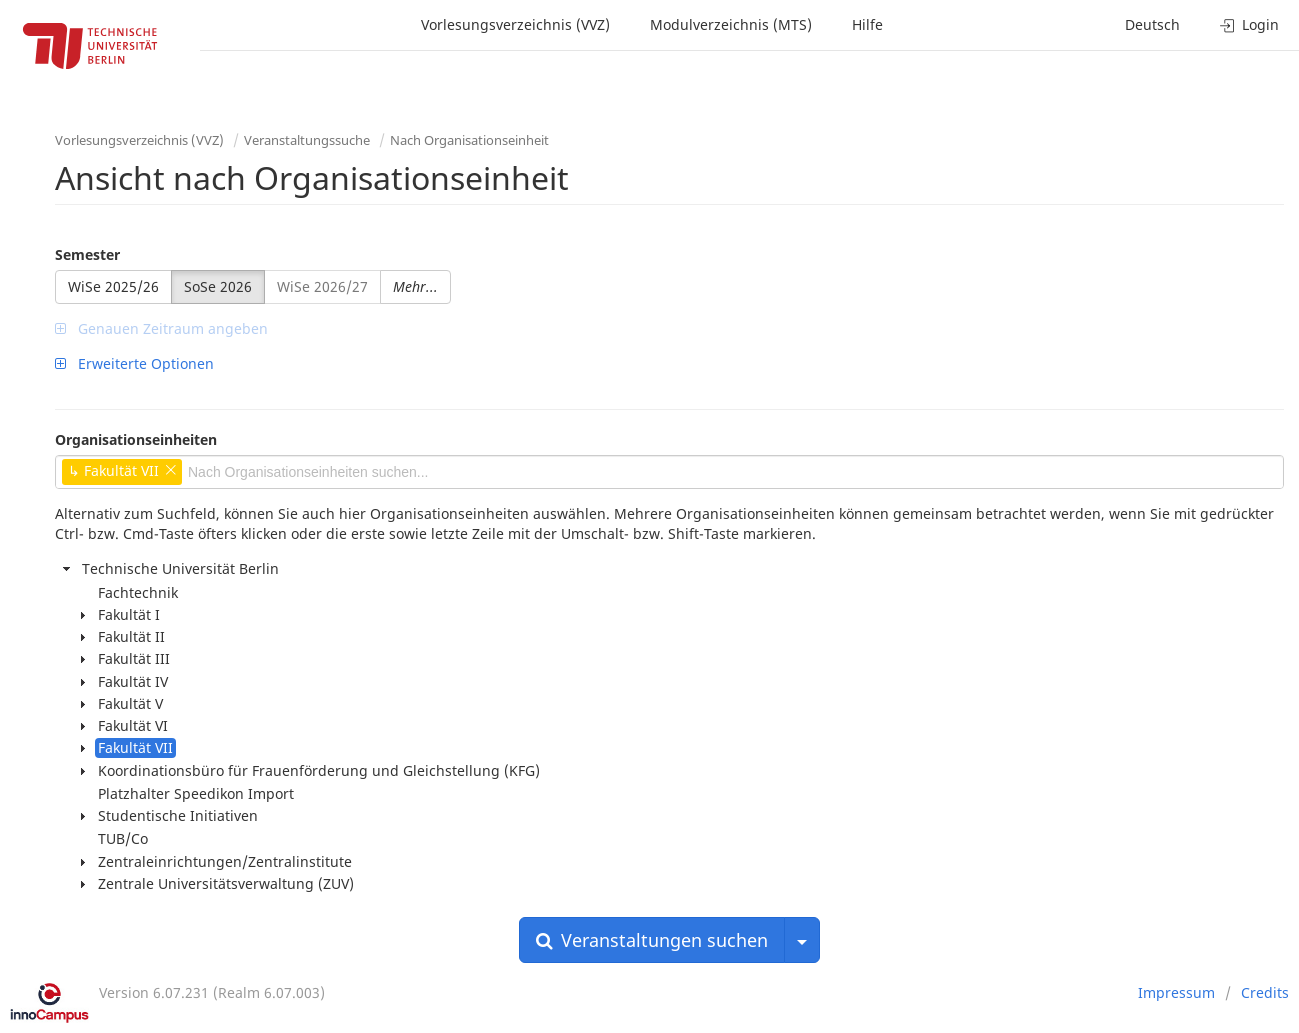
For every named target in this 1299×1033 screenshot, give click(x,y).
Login (1249, 24)
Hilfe (867, 24)
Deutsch (1152, 24)
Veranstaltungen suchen (652, 940)
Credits (1265, 992)
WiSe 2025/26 (113, 286)
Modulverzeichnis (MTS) (731, 24)
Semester (87, 254)
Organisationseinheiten (136, 439)
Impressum (1176, 992)
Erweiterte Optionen (134, 363)
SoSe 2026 (218, 286)
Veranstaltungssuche (307, 140)
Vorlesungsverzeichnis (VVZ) (515, 24)
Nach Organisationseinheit (469, 140)
